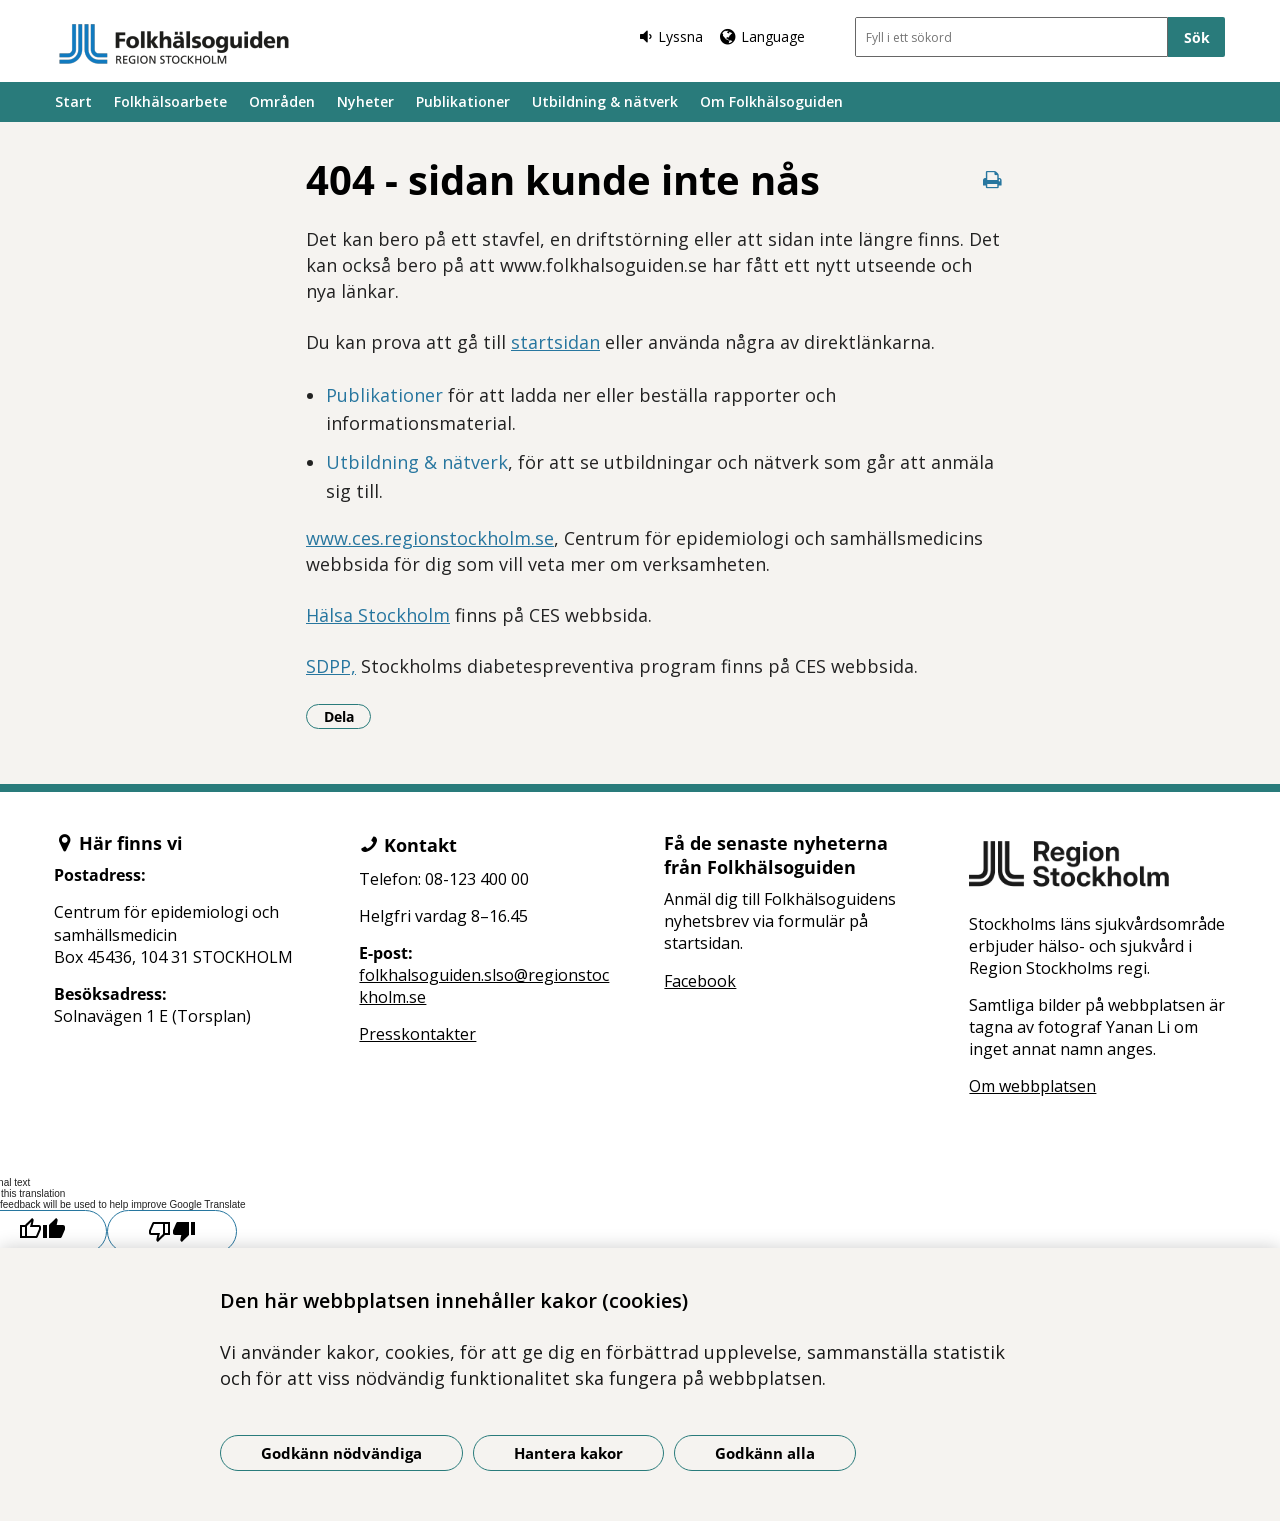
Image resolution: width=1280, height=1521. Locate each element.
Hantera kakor (568, 1453)
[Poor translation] (172, 1231)
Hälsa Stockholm (378, 615)
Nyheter (365, 101)
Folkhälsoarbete (170, 101)
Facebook (700, 981)
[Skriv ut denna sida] (992, 179)
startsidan (555, 342)
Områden (282, 101)
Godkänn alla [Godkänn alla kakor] (765, 1453)
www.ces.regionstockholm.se (430, 538)
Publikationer (463, 101)
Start (73, 101)
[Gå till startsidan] (174, 44)
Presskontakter (417, 1034)
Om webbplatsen (1032, 1086)
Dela (348, 716)
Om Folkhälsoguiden (771, 101)
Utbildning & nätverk (605, 101)
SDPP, (331, 666)
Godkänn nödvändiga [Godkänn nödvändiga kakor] (341, 1453)
